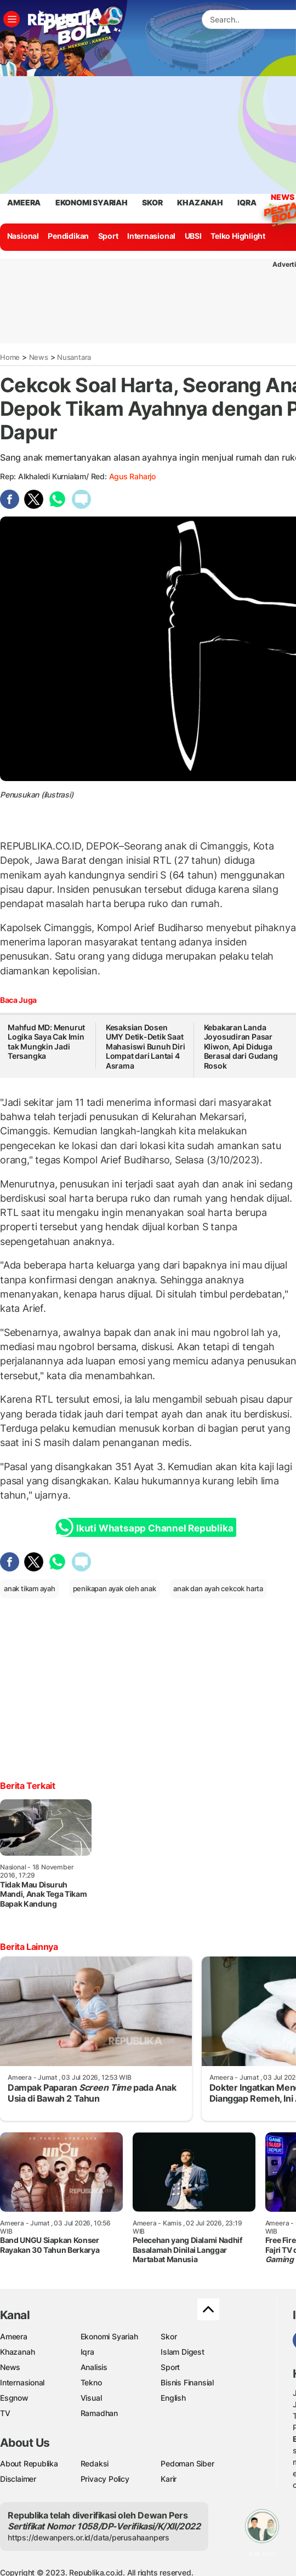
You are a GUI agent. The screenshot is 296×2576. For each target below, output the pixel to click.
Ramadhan (99, 2413)
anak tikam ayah (29, 1588)
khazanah (200, 202)
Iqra (87, 2351)
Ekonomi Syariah (91, 202)
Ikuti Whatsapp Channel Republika (147, 1527)
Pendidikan (68, 235)
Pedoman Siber (187, 2463)
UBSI (193, 235)
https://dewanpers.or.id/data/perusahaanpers (88, 2537)
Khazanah (17, 2351)
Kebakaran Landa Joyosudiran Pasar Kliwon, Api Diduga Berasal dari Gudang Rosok (241, 1046)
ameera (24, 202)
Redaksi (95, 2463)
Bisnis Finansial (187, 2382)
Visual (91, 2397)
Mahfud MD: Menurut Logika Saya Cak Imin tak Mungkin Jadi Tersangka (46, 1042)
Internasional (151, 235)
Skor (169, 2336)
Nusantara (74, 357)
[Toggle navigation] (11, 19)
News (282, 198)
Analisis (94, 2367)
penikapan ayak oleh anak (114, 1588)
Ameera (13, 2336)
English (173, 2397)
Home (10, 357)
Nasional (23, 235)
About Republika (29, 2463)
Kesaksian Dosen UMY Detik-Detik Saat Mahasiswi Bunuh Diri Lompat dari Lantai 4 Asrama (145, 1046)
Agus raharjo (132, 476)
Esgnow (14, 2397)
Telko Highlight (237, 235)
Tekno (91, 2382)
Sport (108, 235)
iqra (246, 202)
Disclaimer (18, 2478)
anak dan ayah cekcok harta (218, 1588)
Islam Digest (182, 2351)
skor (152, 202)
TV (5, 2413)
